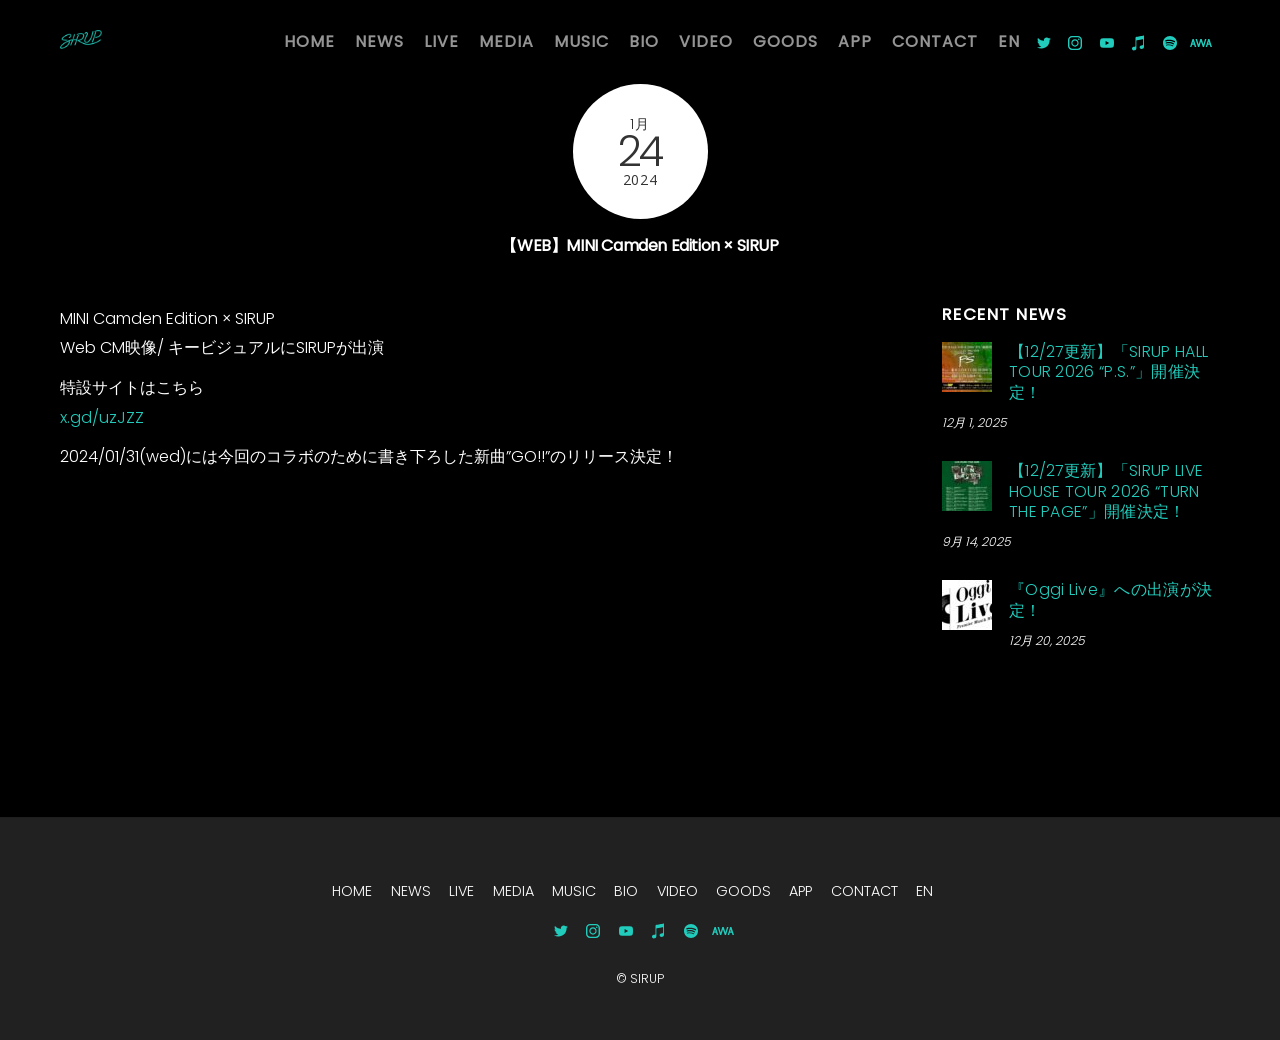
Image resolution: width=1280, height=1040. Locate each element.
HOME (309, 41)
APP (855, 41)
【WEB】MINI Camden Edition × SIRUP (639, 245)
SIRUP (647, 978)
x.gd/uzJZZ (102, 417)
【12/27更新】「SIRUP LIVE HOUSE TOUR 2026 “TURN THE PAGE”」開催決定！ (1106, 492)
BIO (644, 41)
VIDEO (706, 41)
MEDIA (506, 41)
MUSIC (581, 41)
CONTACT (935, 41)
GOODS (785, 41)
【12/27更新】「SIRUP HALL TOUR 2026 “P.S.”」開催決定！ (1108, 373)
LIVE (441, 41)
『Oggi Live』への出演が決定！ (1110, 600)
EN (1009, 41)
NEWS (379, 41)
